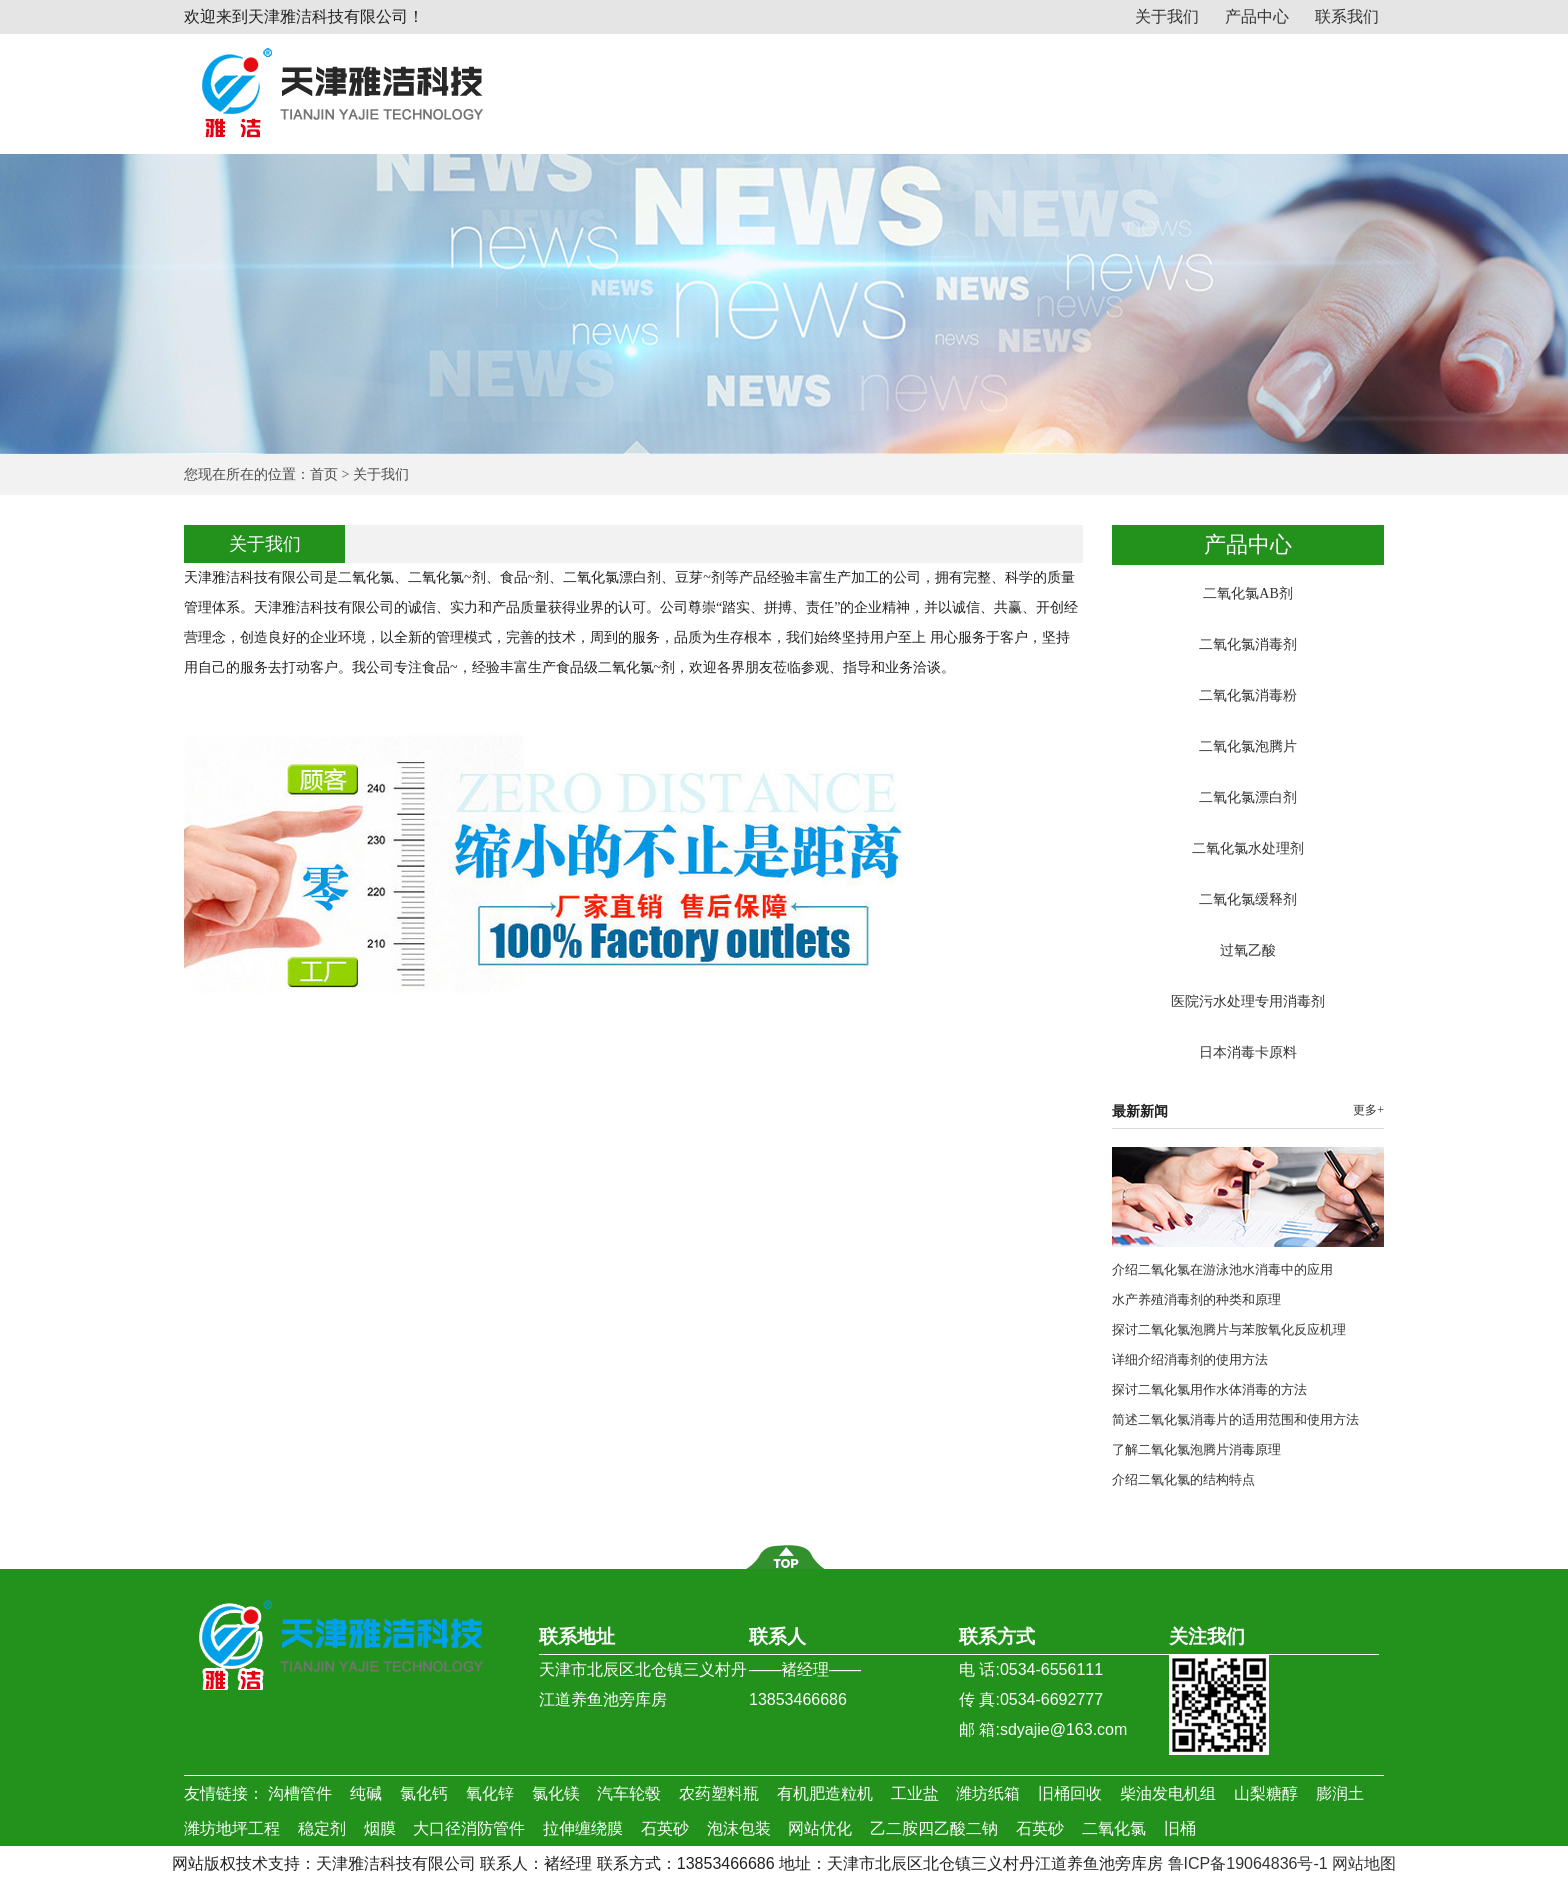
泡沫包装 (739, 1828)
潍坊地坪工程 (232, 1828)
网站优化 (820, 1828)
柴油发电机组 (1168, 1793)
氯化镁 (556, 1793)
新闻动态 (951, 87)
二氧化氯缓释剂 (1248, 899)
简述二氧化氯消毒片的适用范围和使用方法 (1235, 1419)
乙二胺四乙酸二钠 (934, 1828)
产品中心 (1257, 16)
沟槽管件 (300, 1793)
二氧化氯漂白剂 (1248, 797)
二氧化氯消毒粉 (1248, 695)
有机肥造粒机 (825, 1793)
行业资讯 (1074, 87)
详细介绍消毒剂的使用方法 (1190, 1359)
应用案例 (1197, 87)
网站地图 (1364, 1863)
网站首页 (582, 87)
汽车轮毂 (629, 1793)
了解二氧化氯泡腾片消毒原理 (1196, 1449)
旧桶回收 (1070, 1793)
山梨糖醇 (1266, 1793)
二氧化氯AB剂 (1247, 593)
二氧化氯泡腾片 (1248, 746)
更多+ (1368, 1110)
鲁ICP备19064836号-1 (1248, 1863)
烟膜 (380, 1828)
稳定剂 (322, 1828)
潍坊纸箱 (988, 1793)
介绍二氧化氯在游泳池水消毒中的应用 (1222, 1269)
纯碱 (366, 1793)
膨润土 (1340, 1793)
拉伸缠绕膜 (583, 1828)
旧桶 (1180, 1828)
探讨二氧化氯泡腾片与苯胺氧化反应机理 (1229, 1329)
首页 (324, 474)
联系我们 (1347, 16)
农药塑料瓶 (719, 1793)
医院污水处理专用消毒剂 (1248, 1001)
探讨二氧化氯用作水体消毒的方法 (1209, 1389)
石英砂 (665, 1828)
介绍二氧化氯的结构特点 (1183, 1479)
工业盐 (915, 1793)
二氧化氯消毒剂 (1248, 644)
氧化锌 (490, 1793)
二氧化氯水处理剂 (1248, 848)
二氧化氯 (1114, 1828)
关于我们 (1167, 16)
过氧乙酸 (1248, 950)
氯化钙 (424, 1793)
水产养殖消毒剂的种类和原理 (1196, 1299)
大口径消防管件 (469, 1828)
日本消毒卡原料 (1248, 1052)
